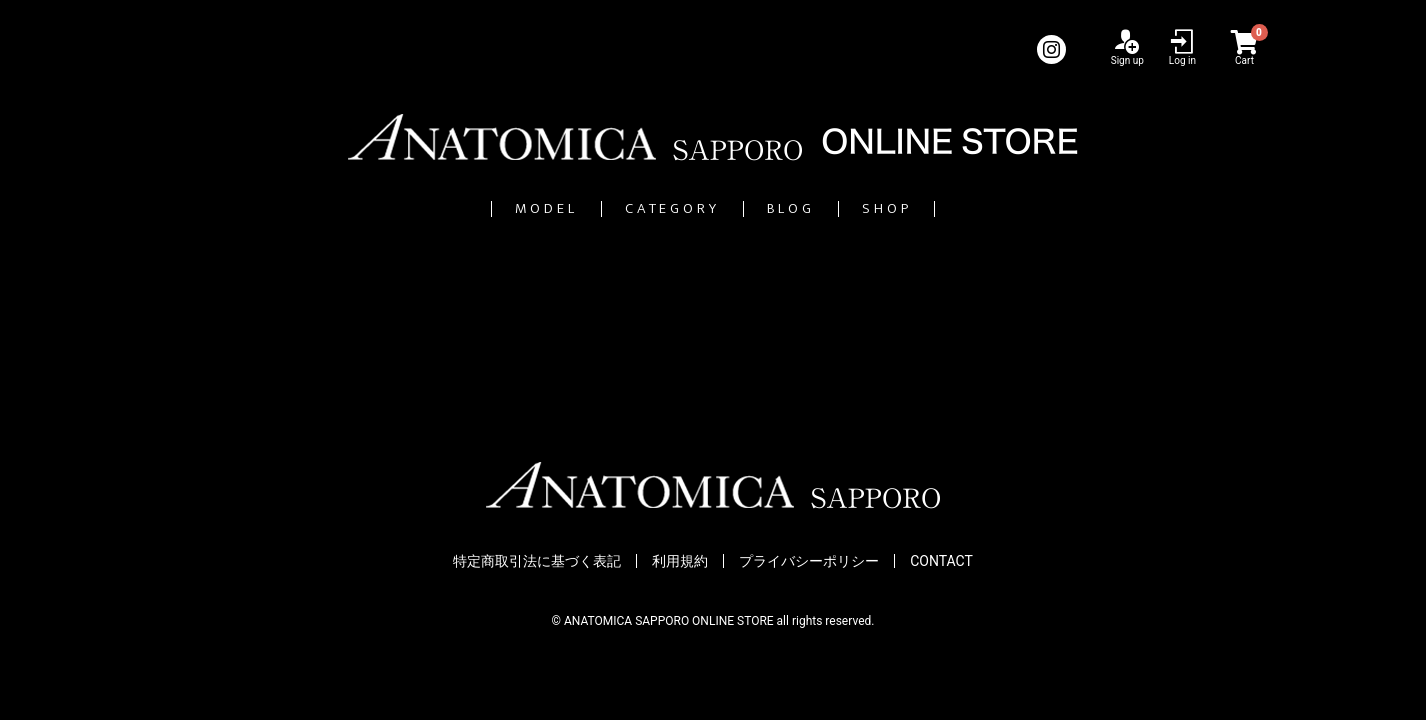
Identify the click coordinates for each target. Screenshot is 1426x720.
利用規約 (680, 561)
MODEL (456, 208)
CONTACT (941, 561)
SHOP (979, 208)
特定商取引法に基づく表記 (537, 561)
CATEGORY (647, 208)
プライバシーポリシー (809, 561)
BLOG (829, 208)
